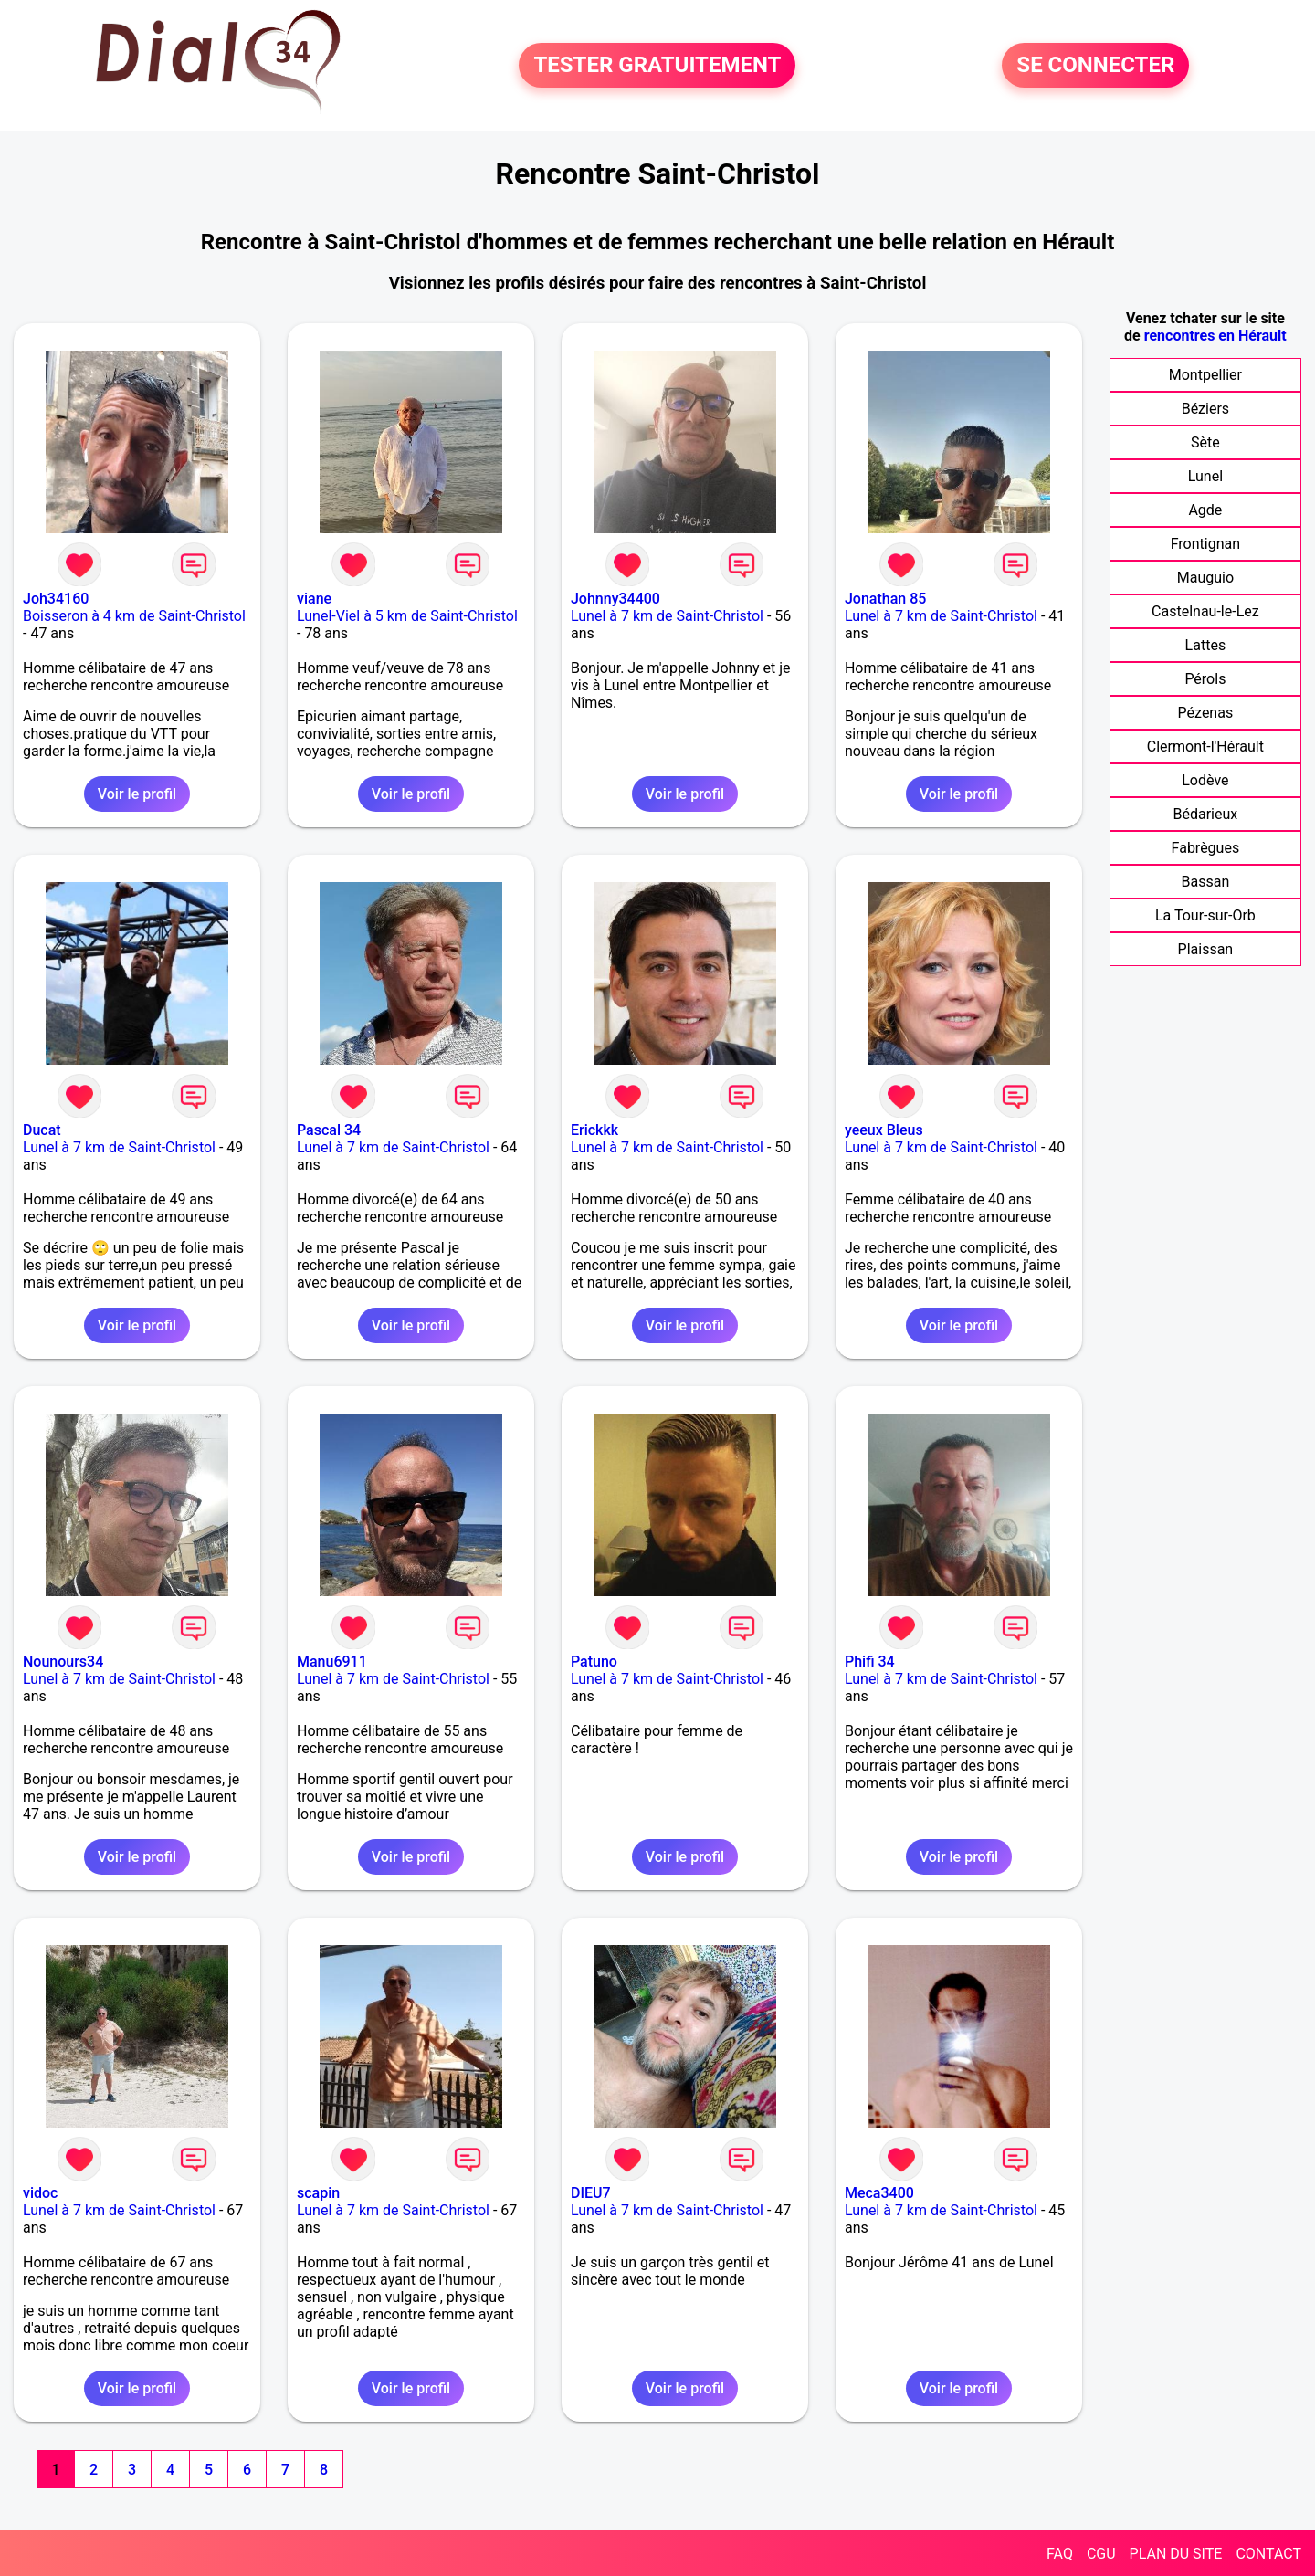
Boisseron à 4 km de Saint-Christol (134, 616)
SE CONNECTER (1095, 66)
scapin (318, 2193)
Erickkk (594, 1130)
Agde (1205, 510)
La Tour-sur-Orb (1205, 915)
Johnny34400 (615, 598)
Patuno (594, 1661)
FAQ (1060, 2553)
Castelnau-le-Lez (1205, 611)
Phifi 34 (870, 1661)
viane (314, 598)
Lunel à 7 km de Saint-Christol (667, 616)
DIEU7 (591, 2193)
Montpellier (1205, 375)
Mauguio (1205, 577)
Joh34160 (56, 598)
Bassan (1206, 881)
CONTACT (1268, 2553)
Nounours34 (63, 1661)
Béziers (1205, 408)
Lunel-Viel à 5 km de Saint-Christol (407, 616)
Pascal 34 (329, 1130)
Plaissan (1206, 949)
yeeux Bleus (884, 1130)
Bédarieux (1205, 814)
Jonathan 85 (885, 598)
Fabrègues (1206, 848)
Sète (1205, 442)
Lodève (1205, 780)
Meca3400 (879, 2193)
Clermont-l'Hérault (1205, 746)
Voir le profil (137, 794)
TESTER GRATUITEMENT (657, 66)
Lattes (1205, 645)
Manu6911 (332, 1661)
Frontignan (1205, 543)
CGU (1101, 2553)
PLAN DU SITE (1176, 2553)
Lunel (1205, 476)
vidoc (40, 2193)
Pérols (1205, 679)
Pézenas (1206, 712)
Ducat (42, 1130)
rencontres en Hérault (1215, 335)
